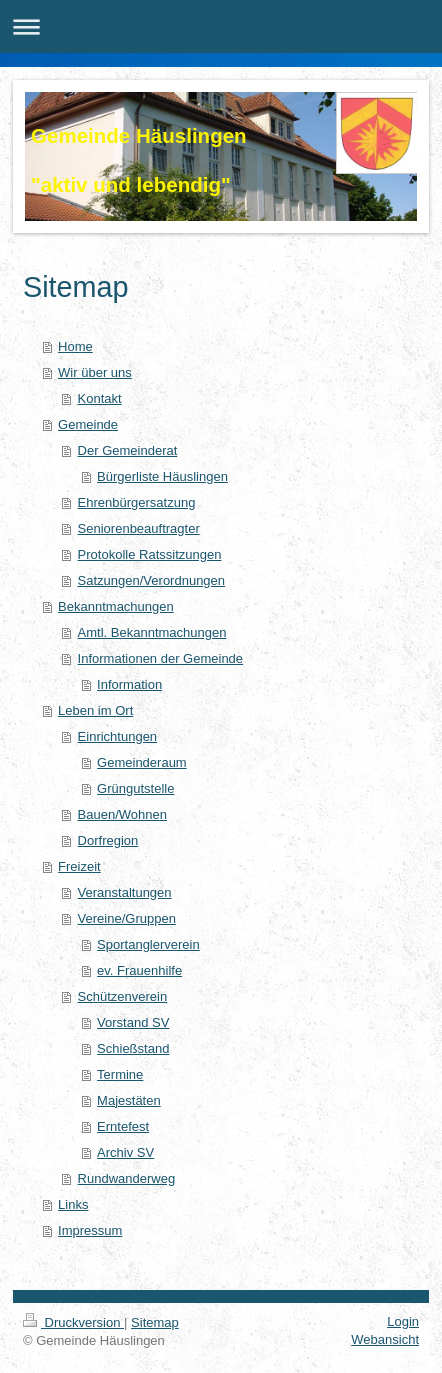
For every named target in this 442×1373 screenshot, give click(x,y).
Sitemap (155, 1322)
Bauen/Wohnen (122, 814)
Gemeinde (88, 424)
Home (75, 346)
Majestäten (129, 1100)
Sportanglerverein (148, 944)
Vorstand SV (133, 1022)
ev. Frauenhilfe (139, 970)
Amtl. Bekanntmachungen (152, 632)
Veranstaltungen (125, 892)
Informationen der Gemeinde (160, 658)
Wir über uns (95, 372)
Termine (120, 1074)
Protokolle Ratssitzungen (150, 554)
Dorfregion (108, 840)
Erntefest (123, 1126)
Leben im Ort (95, 710)
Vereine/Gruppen (127, 918)
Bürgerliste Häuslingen (162, 476)
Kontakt (100, 398)
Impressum (90, 1230)
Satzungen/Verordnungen (151, 580)
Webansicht (385, 1339)
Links (73, 1204)
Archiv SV (125, 1152)
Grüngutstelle (135, 788)
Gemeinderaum (142, 762)
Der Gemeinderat (128, 450)
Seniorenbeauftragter (139, 528)
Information (129, 684)
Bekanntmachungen (116, 606)
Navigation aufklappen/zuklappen (221, 26)
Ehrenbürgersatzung (137, 502)
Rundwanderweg (127, 1178)
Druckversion (73, 1322)
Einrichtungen (118, 736)
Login (403, 1321)
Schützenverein (123, 996)
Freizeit (79, 866)
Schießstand (133, 1048)
